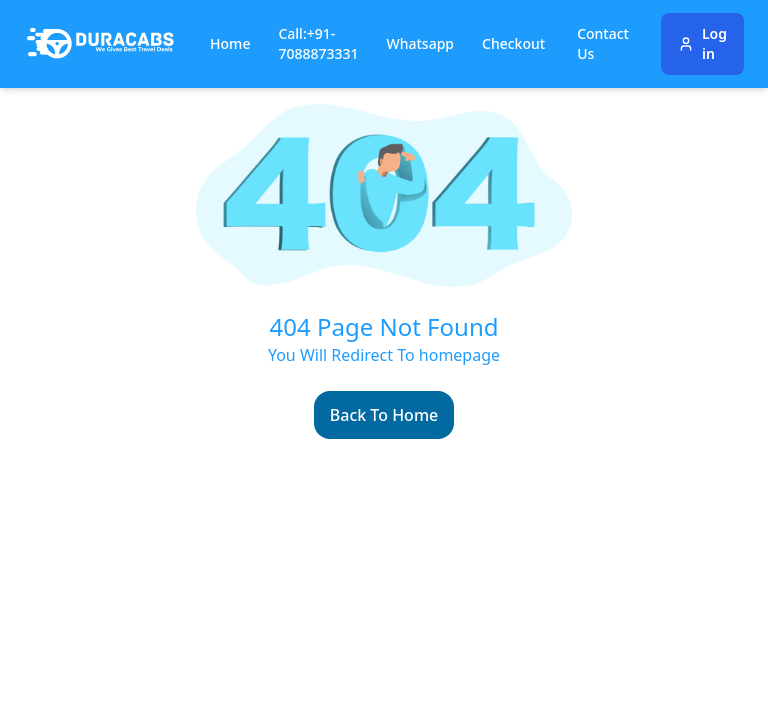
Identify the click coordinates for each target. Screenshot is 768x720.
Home (230, 43)
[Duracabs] (100, 44)
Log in (702, 43)
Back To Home (384, 415)
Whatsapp (421, 43)
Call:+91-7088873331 (318, 43)
